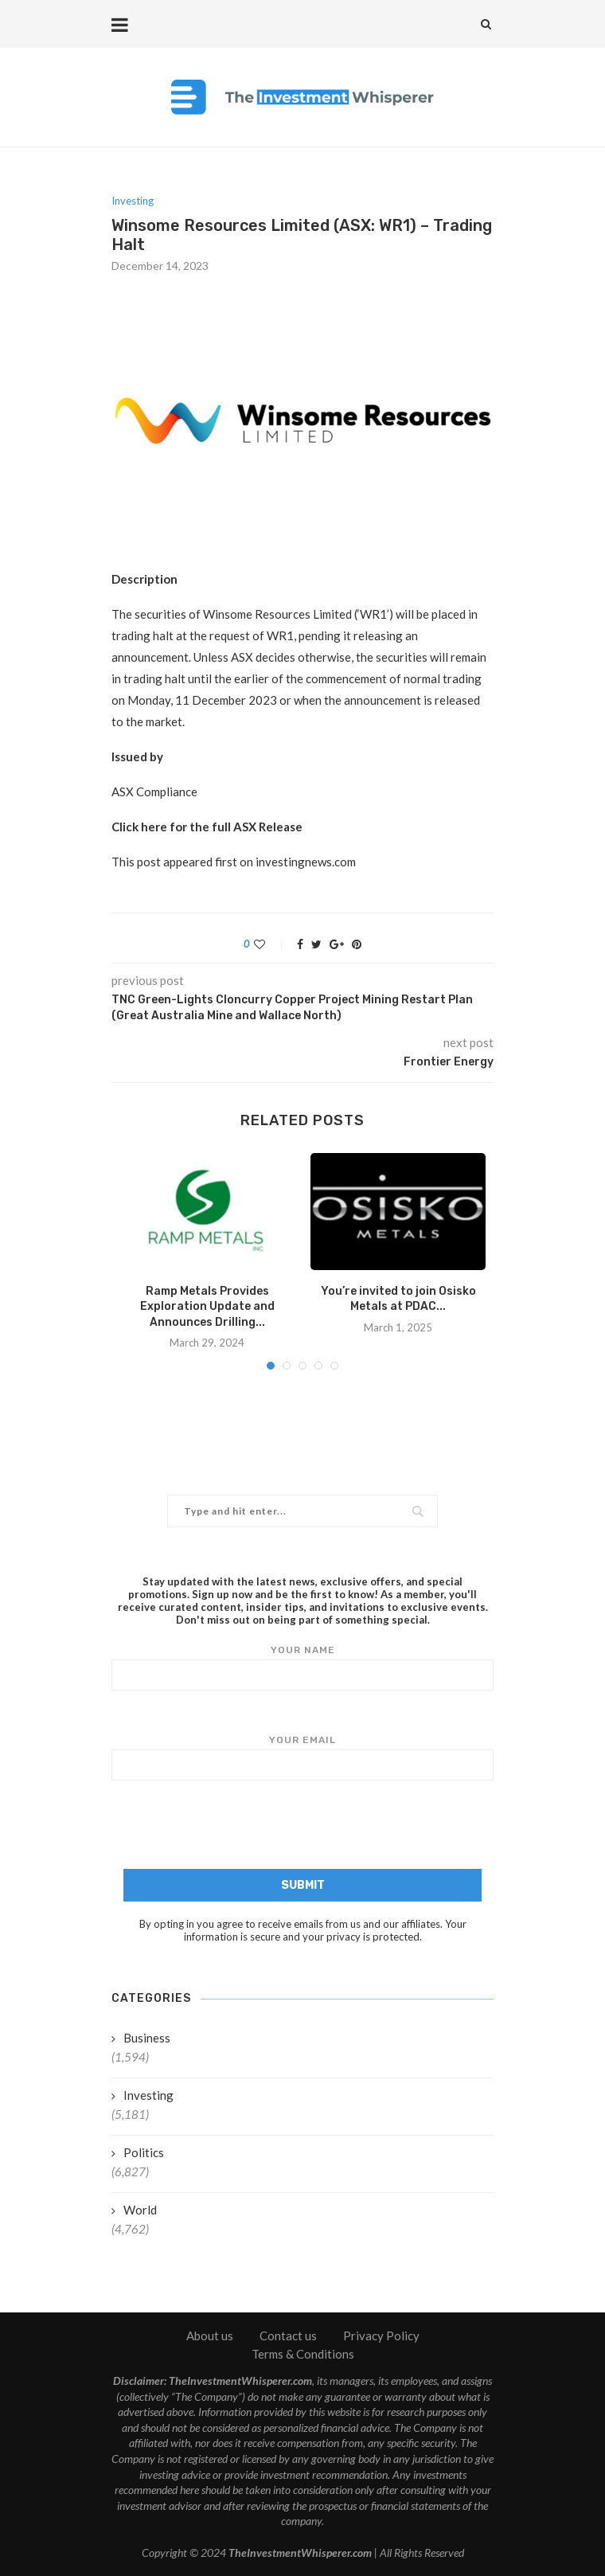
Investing (132, 201)
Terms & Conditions (303, 2354)
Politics (143, 2152)
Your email (302, 1757)
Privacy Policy (381, 2335)
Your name (302, 1667)
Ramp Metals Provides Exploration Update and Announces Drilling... (207, 1306)
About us (209, 2335)
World (140, 2210)
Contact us (288, 2335)
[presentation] (303, 1827)
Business (146, 2038)
